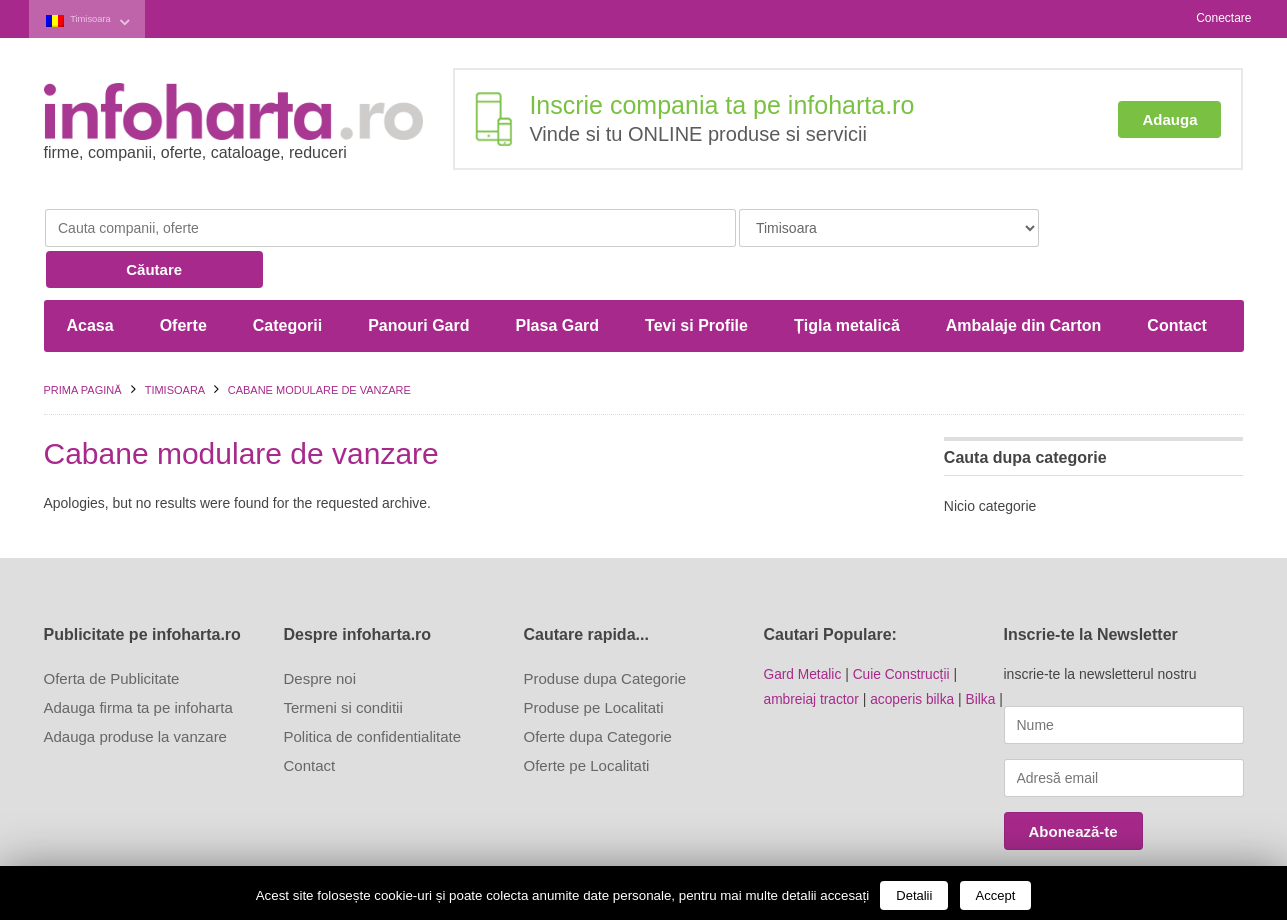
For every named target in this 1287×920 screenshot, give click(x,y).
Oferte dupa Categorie (598, 692)
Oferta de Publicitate (112, 634)
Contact (1177, 281)
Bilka (984, 654)
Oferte (183, 281)
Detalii (914, 895)
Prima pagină (83, 346)
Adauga (1169, 117)
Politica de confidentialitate (373, 692)
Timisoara (102, 18)
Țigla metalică (847, 281)
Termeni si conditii (343, 663)
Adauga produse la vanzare (135, 692)
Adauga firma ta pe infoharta (138, 663)
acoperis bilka (915, 654)
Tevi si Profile (696, 281)
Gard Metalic (803, 630)
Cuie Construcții (903, 630)
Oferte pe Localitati (587, 721)
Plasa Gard (557, 281)
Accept (996, 895)
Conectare (1223, 18)
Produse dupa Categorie (605, 634)
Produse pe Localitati (594, 663)
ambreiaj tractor (812, 654)
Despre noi (320, 634)
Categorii (287, 281)
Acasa (90, 281)
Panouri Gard (418, 281)
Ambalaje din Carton (1024, 281)
